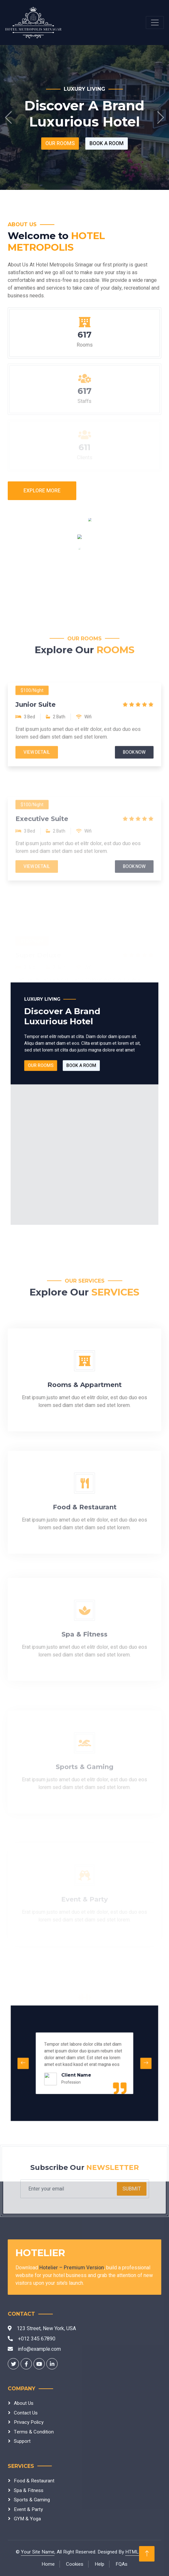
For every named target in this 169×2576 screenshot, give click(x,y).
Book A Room (106, 143)
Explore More (42, 491)
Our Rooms (60, 143)
